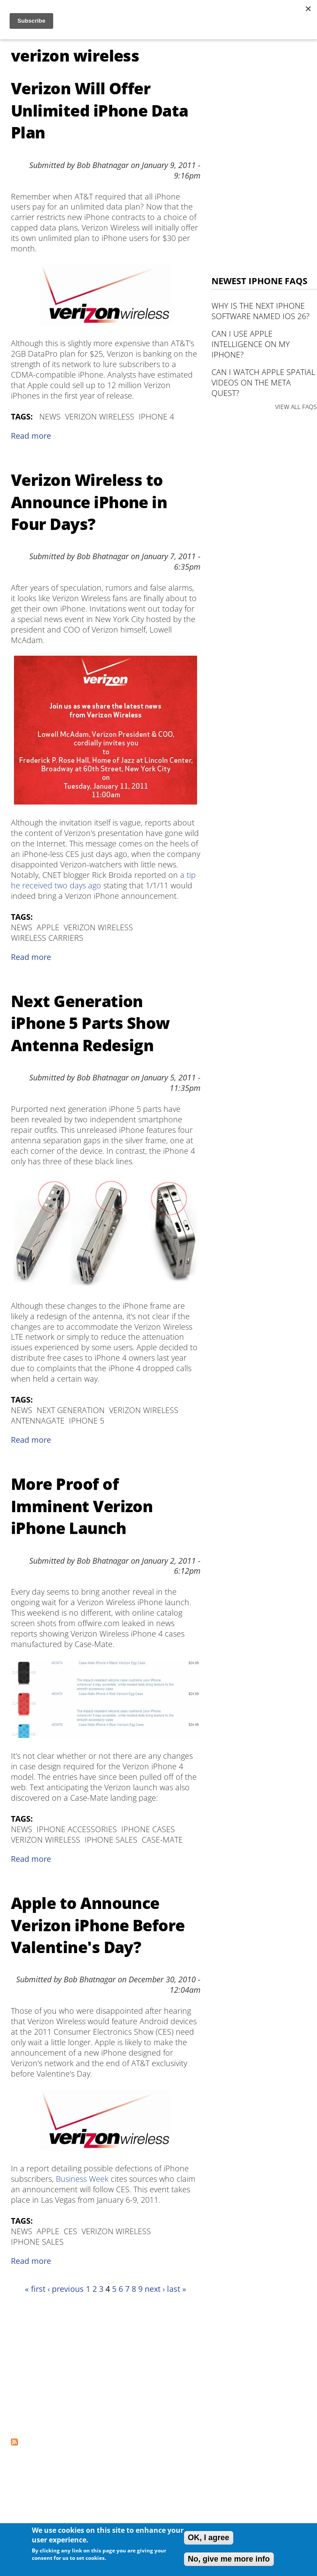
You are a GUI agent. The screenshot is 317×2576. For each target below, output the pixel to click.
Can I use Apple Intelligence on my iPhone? (250, 344)
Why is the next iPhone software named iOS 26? (260, 310)
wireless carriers (47, 937)
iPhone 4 (156, 416)
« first (35, 2289)
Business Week (82, 2179)
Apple (48, 927)
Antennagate (38, 1420)
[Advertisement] (93, 2365)
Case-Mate (162, 1839)
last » (176, 2289)
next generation (71, 1410)
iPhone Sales (111, 1839)
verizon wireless (99, 416)
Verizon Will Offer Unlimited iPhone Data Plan (99, 110)
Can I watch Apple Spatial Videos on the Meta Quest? (263, 382)
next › (155, 2289)
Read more (31, 435)
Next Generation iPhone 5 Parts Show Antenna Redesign (90, 1023)
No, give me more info (229, 2559)
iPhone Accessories (77, 1829)
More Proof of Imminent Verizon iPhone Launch (82, 1506)
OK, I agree (208, 2537)
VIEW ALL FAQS (296, 406)
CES (70, 2231)
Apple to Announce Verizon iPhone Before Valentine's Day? (98, 1925)
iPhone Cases (148, 1829)
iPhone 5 (86, 1420)
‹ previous (66, 2289)
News (50, 416)
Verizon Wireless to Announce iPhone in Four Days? (89, 502)
